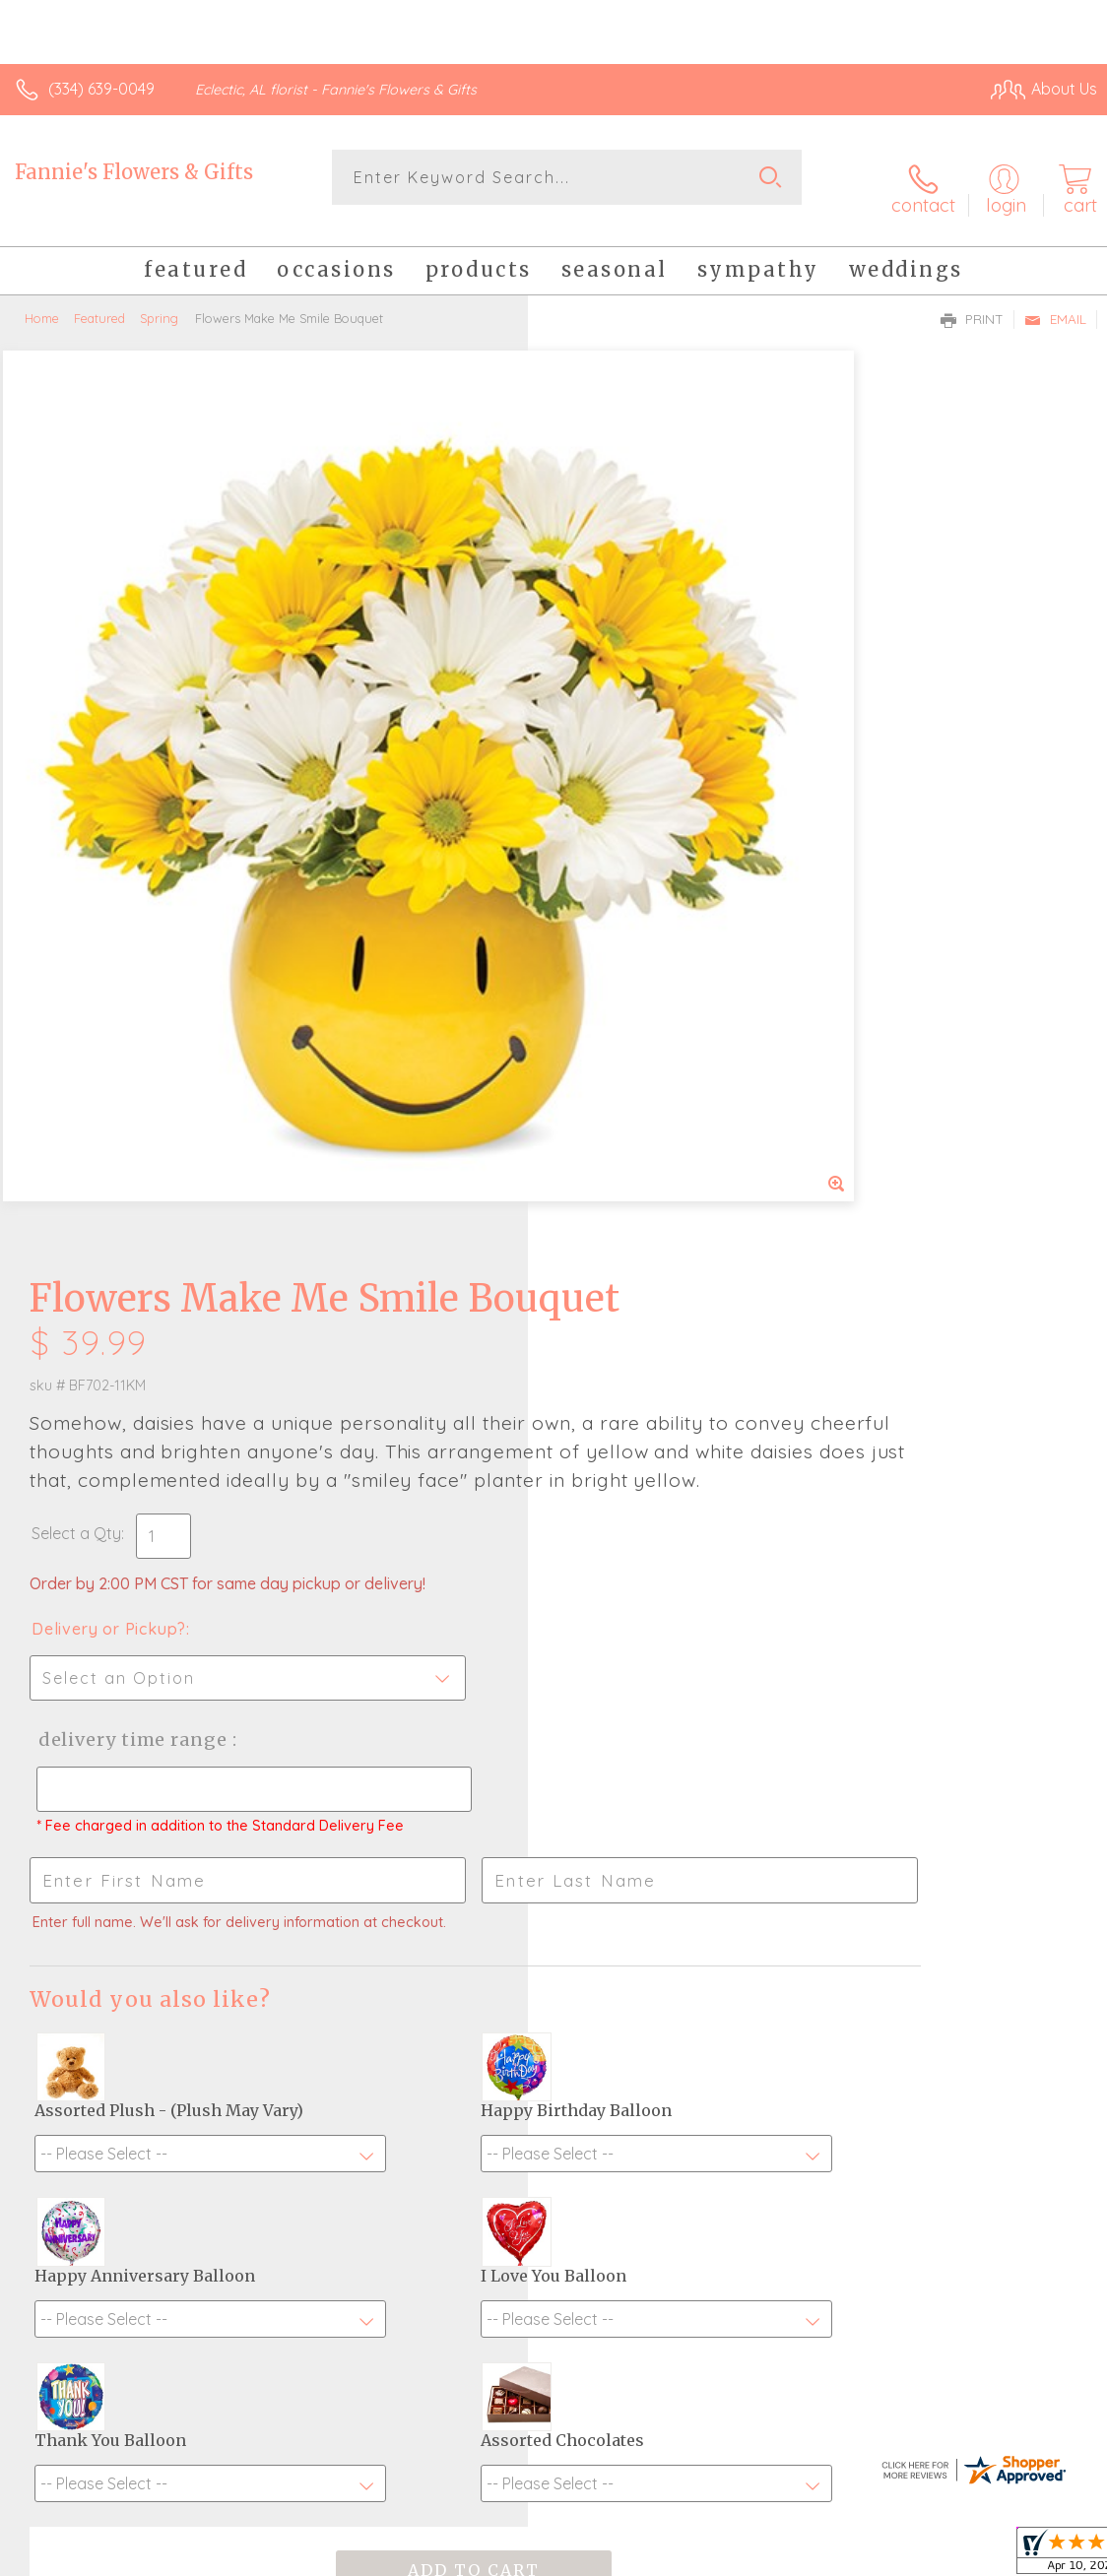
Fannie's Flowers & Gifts (134, 172)
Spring (159, 300)
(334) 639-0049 (101, 88)
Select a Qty (604, 679)
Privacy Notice (762, 2555)
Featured (99, 300)
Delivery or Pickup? (636, 775)
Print (972, 301)
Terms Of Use (646, 2555)
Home (42, 300)
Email (1055, 301)
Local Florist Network (903, 2555)
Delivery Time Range (656, 885)
